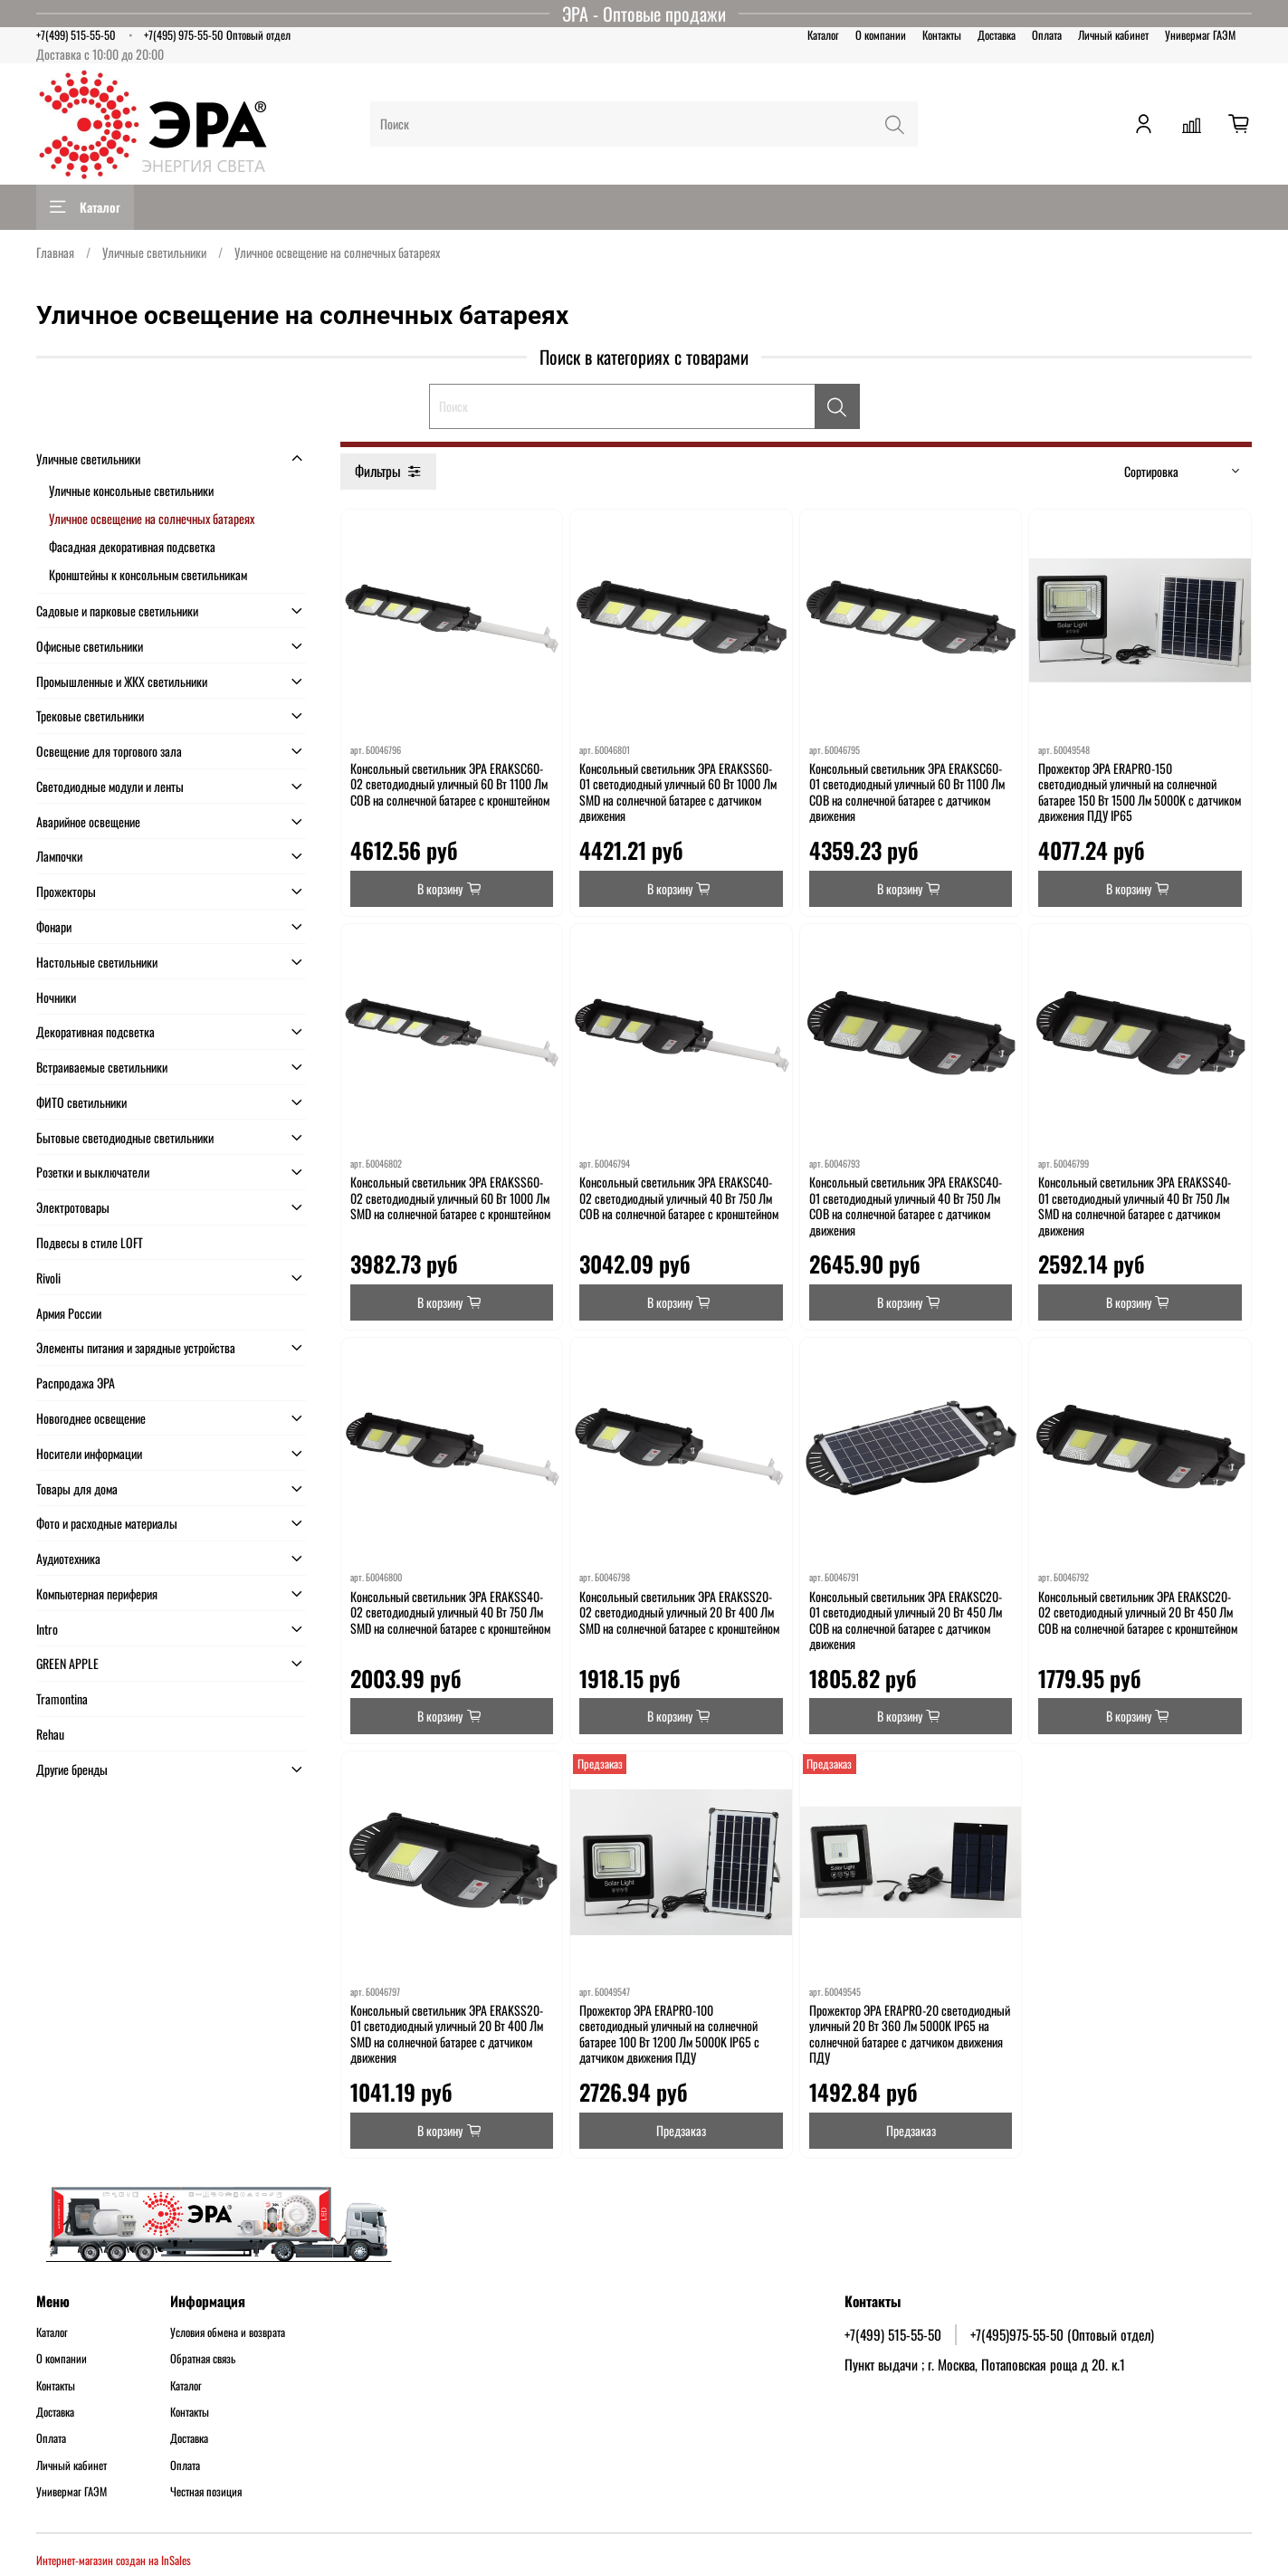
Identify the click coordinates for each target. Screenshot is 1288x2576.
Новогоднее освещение (91, 1417)
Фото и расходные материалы (106, 1522)
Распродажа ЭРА (75, 1382)
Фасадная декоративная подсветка (132, 546)
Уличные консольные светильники (131, 490)
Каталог (823, 34)
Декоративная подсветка (95, 1031)
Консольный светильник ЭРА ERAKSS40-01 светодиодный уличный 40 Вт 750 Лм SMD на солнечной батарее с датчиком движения (1134, 1205)
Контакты (941, 34)
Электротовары (73, 1206)
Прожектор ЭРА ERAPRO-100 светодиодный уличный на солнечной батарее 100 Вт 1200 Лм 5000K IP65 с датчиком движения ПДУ (669, 2033)
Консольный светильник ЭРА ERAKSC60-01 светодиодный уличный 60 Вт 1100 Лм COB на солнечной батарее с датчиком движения (907, 791)
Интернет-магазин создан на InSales (113, 2560)
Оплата (1047, 34)
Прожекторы (66, 891)
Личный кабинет (1113, 34)
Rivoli (48, 1277)
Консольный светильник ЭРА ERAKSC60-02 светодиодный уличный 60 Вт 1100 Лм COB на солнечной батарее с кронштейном (449, 783)
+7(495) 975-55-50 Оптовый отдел (217, 34)
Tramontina (62, 1698)
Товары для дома (77, 1488)
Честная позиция (206, 2492)
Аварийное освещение (88, 821)
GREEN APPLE (67, 1663)
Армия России (68, 1312)
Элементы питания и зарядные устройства (135, 1347)
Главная (55, 252)
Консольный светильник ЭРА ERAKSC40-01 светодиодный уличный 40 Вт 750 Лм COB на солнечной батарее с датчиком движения (905, 1205)
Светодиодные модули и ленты (110, 786)
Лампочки (59, 855)
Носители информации (89, 1453)
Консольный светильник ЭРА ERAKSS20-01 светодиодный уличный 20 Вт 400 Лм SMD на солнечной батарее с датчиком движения (446, 2033)
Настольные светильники (96, 961)
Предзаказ (681, 2130)
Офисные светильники (89, 645)
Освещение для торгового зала (109, 750)
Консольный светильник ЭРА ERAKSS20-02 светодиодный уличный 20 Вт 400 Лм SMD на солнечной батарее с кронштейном (679, 1612)
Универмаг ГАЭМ (1200, 34)
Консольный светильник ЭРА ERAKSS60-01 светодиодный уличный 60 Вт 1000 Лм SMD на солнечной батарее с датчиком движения (678, 791)
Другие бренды (72, 1769)
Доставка (997, 34)
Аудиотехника (68, 1558)
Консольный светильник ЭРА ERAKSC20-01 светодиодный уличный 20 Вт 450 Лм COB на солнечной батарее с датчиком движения (905, 1620)
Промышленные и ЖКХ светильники (121, 681)
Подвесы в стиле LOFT (89, 1242)
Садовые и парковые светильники (117, 610)
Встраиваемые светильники (101, 1066)
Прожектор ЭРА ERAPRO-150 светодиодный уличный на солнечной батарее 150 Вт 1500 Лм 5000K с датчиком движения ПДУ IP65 (1139, 791)
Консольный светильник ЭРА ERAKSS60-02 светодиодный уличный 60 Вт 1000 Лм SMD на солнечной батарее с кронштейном (450, 1197)
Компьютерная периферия (96, 1593)
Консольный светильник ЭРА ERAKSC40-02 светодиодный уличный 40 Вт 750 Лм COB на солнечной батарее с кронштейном (678, 1197)
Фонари (54, 926)
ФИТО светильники (81, 1101)
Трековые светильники (90, 715)
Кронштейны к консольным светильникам (148, 574)
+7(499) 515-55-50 (76, 34)
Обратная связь (202, 2359)
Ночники (56, 997)
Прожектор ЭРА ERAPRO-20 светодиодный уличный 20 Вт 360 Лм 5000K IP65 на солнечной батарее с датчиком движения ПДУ (909, 2033)
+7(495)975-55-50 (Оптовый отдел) (1062, 2334)
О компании (880, 34)
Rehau (50, 1733)
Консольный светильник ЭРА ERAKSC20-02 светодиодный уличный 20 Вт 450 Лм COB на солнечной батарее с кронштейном (1137, 1612)
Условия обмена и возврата (227, 2332)
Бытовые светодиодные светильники (125, 1137)
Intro (47, 1628)
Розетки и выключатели (92, 1171)
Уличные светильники (154, 252)
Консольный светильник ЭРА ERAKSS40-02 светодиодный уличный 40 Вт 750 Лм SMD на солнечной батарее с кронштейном (450, 1612)
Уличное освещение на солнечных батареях (151, 518)
